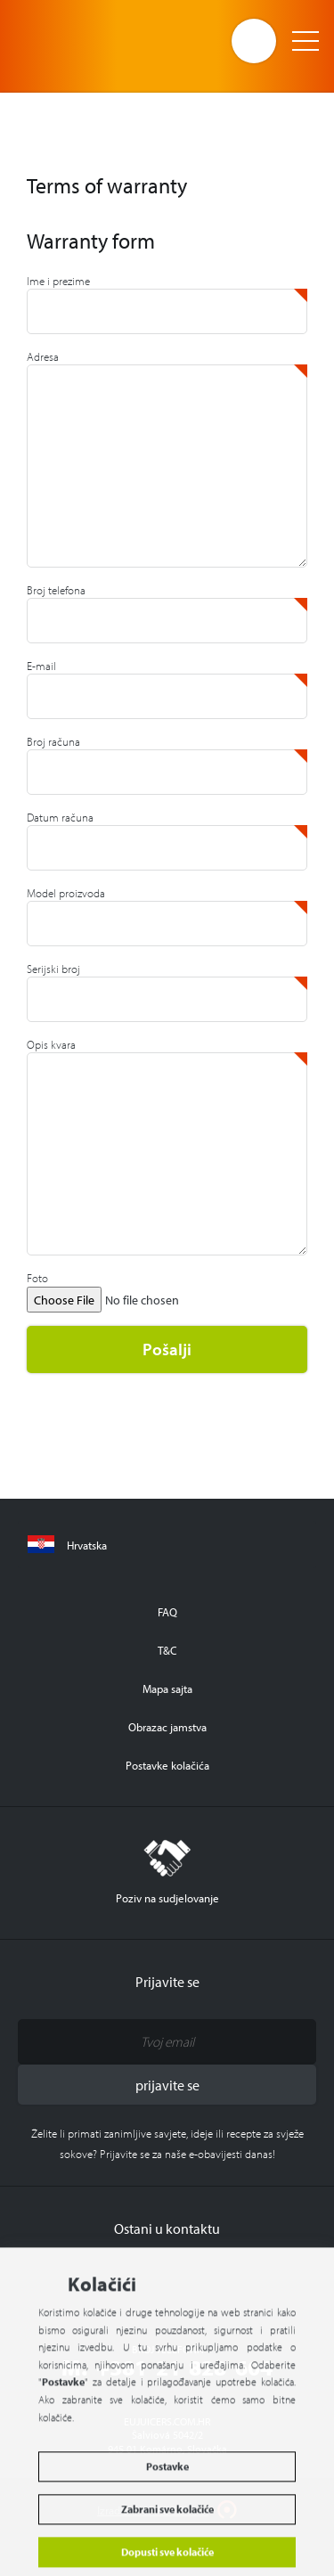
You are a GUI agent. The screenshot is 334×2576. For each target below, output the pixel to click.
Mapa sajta (167, 1688)
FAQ (167, 1611)
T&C (167, 1649)
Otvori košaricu (254, 41)
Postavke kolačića (167, 1764)
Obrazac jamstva (167, 1726)
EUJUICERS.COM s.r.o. (87, 40)
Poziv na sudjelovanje (167, 1871)
